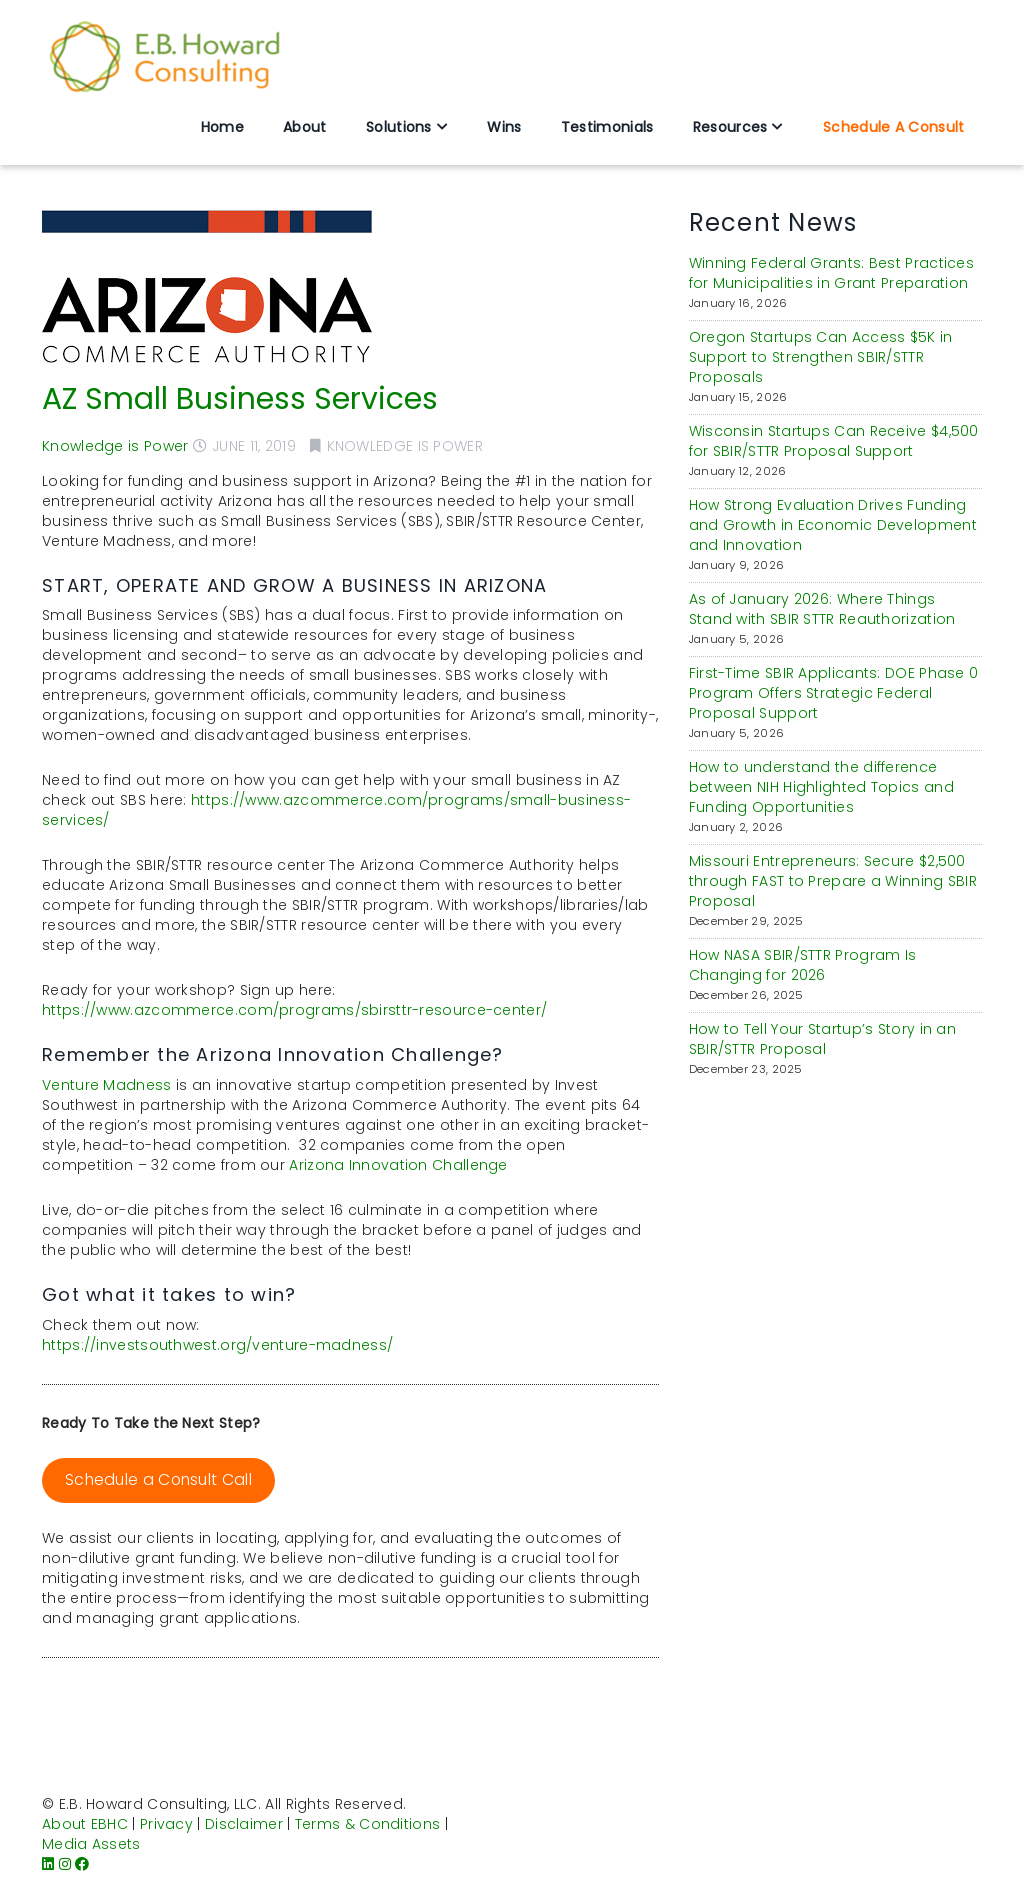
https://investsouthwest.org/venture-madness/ (217, 1345)
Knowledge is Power (115, 446)
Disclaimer (244, 1824)
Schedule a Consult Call (158, 1479)
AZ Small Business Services (240, 399)
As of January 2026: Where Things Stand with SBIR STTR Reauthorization (822, 609)
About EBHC (85, 1824)
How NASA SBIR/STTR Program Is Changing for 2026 (803, 965)
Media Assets (91, 1844)
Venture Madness (107, 1085)
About (305, 127)
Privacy (166, 1824)
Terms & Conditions (367, 1824)
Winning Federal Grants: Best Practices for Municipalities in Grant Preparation (831, 273)
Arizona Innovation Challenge (398, 1165)
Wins (504, 127)
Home (222, 127)
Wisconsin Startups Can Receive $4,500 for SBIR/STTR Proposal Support (834, 441)
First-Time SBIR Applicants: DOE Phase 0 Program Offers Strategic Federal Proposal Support (834, 693)
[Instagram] (65, 1864)
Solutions (399, 127)
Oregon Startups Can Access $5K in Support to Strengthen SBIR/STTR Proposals (821, 357)
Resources (730, 127)
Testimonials (607, 127)
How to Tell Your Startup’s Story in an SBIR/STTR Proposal (822, 1039)
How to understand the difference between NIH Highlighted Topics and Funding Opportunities (821, 787)
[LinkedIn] (48, 1864)
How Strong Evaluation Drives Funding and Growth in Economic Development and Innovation (833, 525)
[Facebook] (82, 1864)
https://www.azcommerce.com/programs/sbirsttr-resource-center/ (294, 1010)
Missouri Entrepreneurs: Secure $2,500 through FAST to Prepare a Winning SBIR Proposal (833, 881)
